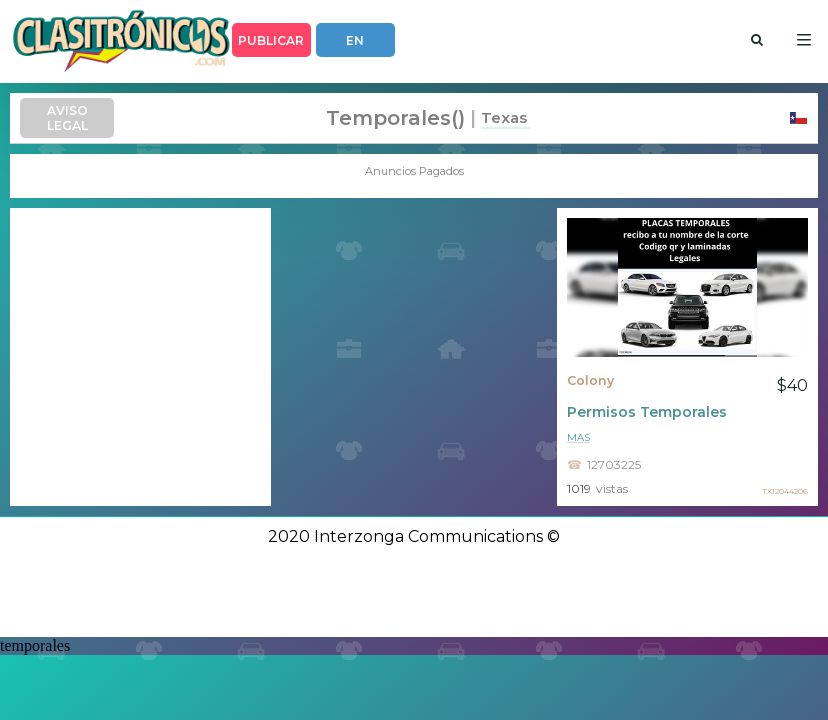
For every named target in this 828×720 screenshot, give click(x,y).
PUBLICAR (271, 40)
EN (355, 40)
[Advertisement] (140, 357)
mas (578, 437)
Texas (504, 117)
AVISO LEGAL (67, 118)
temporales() (395, 118)
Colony (590, 380)
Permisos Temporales (647, 412)
